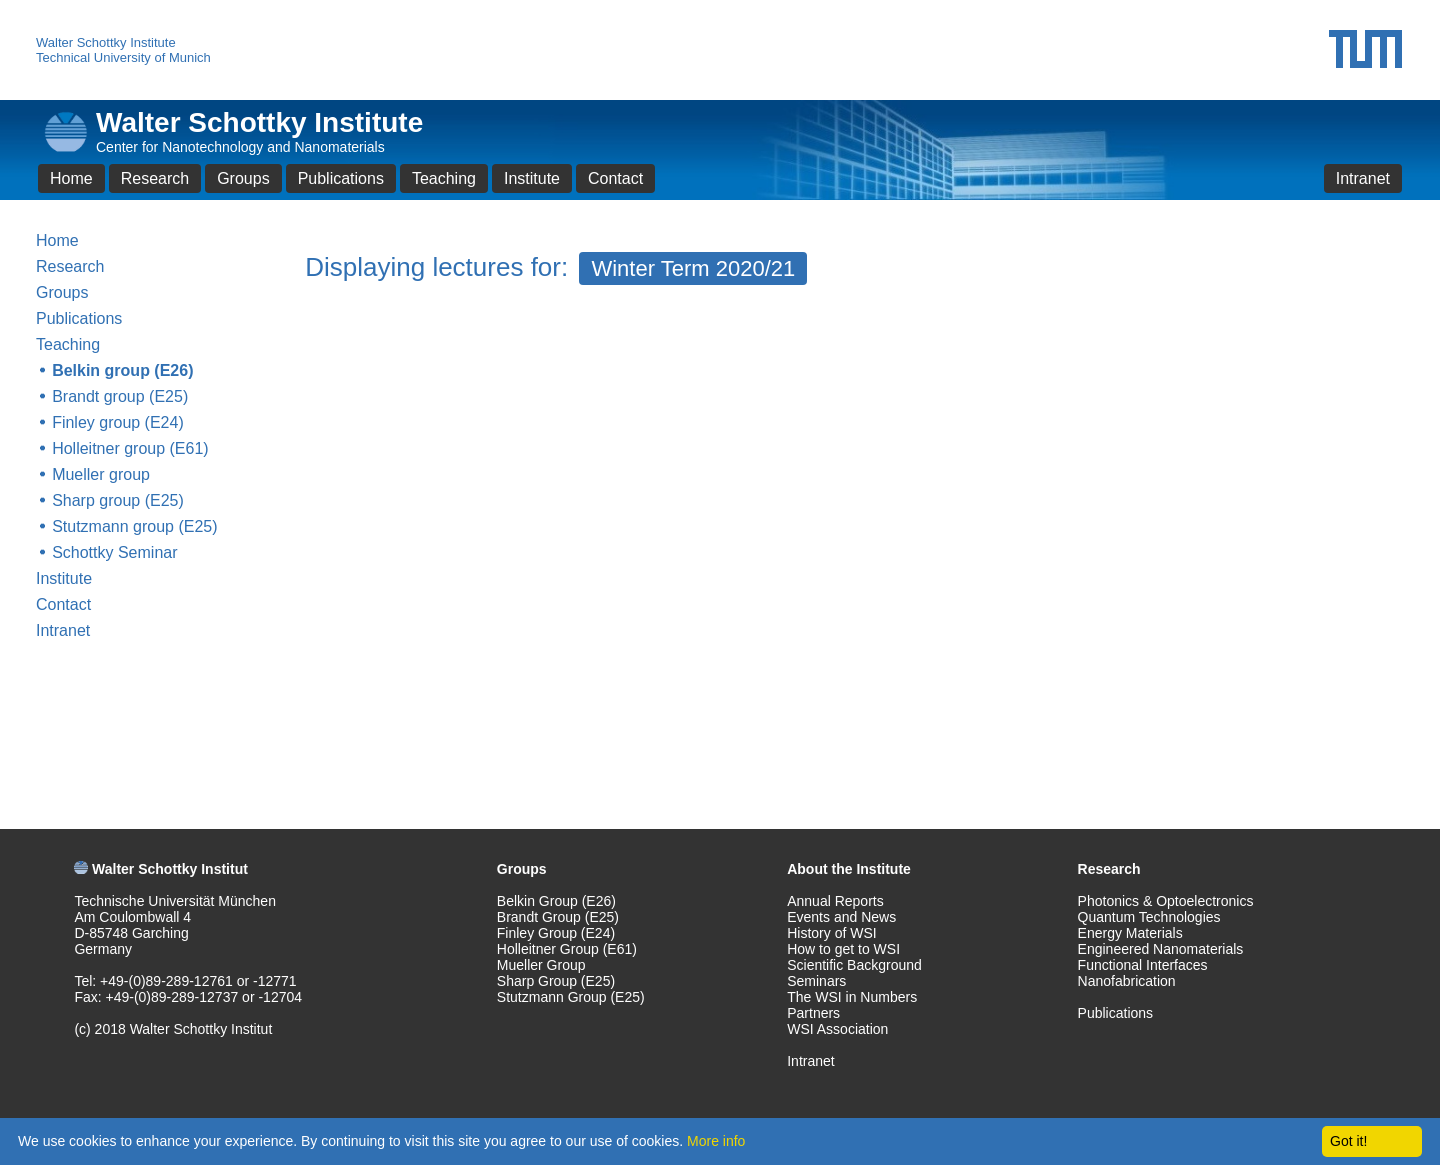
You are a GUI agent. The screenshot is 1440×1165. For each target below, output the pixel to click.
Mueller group (101, 474)
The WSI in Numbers (852, 997)
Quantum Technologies (1149, 917)
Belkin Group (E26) (556, 901)
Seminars (816, 981)
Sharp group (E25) (118, 500)
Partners (813, 1013)
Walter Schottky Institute (106, 42)
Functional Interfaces (1143, 965)
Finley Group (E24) (556, 933)
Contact (615, 178)
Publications (341, 178)
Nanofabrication (1127, 981)
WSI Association (837, 1029)
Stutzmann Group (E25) (571, 997)
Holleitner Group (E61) (567, 949)
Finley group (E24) (118, 422)
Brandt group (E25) (120, 396)
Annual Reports (835, 901)
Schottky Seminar (114, 552)
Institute (532, 178)
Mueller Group (541, 965)
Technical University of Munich (123, 57)
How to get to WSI (843, 949)
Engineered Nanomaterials (1161, 949)
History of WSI (831, 933)
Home (71, 178)
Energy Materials (1130, 933)
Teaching (444, 178)
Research (155, 178)
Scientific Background (854, 965)
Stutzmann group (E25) (134, 526)
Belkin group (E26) (122, 370)
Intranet (1363, 178)
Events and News (841, 917)
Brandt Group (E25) (558, 917)
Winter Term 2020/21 (693, 268)
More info (716, 1141)
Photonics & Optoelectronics (1166, 901)
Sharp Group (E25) (556, 981)
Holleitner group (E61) (130, 448)
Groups (243, 178)
